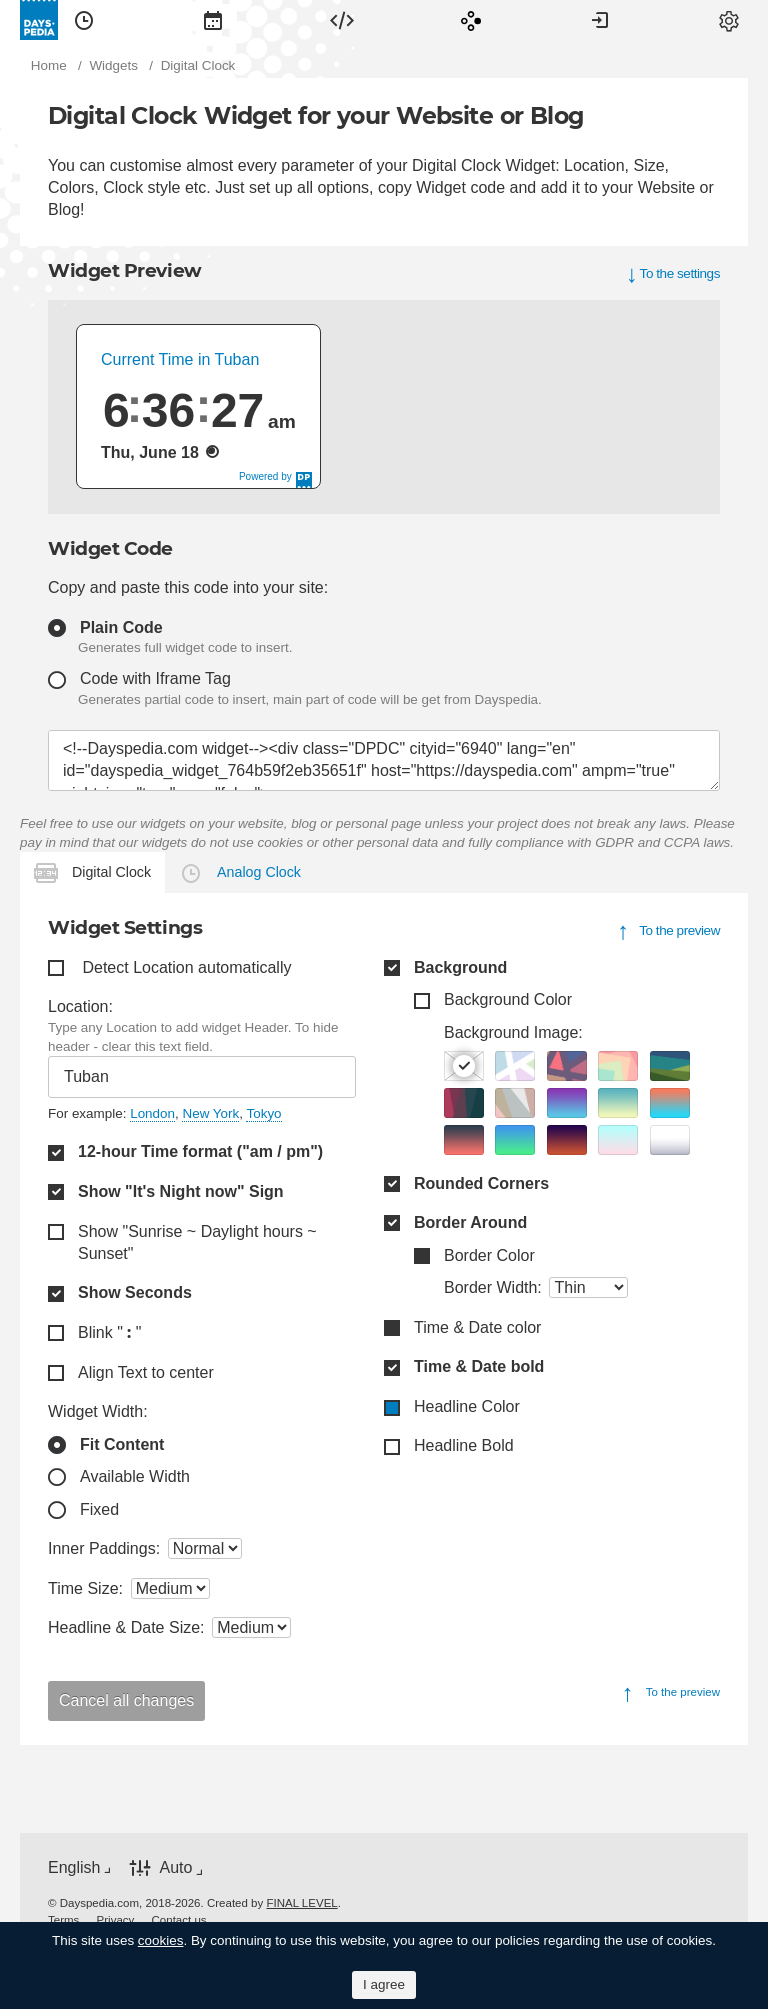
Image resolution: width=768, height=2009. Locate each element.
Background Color (508, 999)
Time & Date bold (479, 1366)
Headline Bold (464, 1445)
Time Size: (85, 1588)
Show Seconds (135, 1292)
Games (471, 20)
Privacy (116, 1920)
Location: (80, 1006)
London (152, 1113)
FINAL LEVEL (301, 1903)
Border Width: (493, 1287)
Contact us (179, 1920)
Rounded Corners (481, 1183)
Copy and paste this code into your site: (188, 587)
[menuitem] (84, 20)
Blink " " (109, 1332)
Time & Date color (477, 1327)
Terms (63, 1920)
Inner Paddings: (104, 1548)
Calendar (213, 20)
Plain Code (121, 627)
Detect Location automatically (186, 967)
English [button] (74, 1867)
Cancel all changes (126, 1700)
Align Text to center (146, 1372)
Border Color (489, 1255)
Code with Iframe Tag (155, 678)
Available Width (135, 1476)
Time (84, 20)
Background (460, 967)
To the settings (680, 273)
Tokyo (263, 1113)
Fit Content (122, 1444)
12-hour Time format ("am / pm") (200, 1151)
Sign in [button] (600, 20)
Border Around (470, 1222)
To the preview (679, 930)
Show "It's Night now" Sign (181, 1191)
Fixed (99, 1509)
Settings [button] (729, 20)
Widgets (342, 20)
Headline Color (467, 1406)
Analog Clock (259, 872)
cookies (161, 1940)
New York (210, 1113)
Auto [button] (175, 1868)
